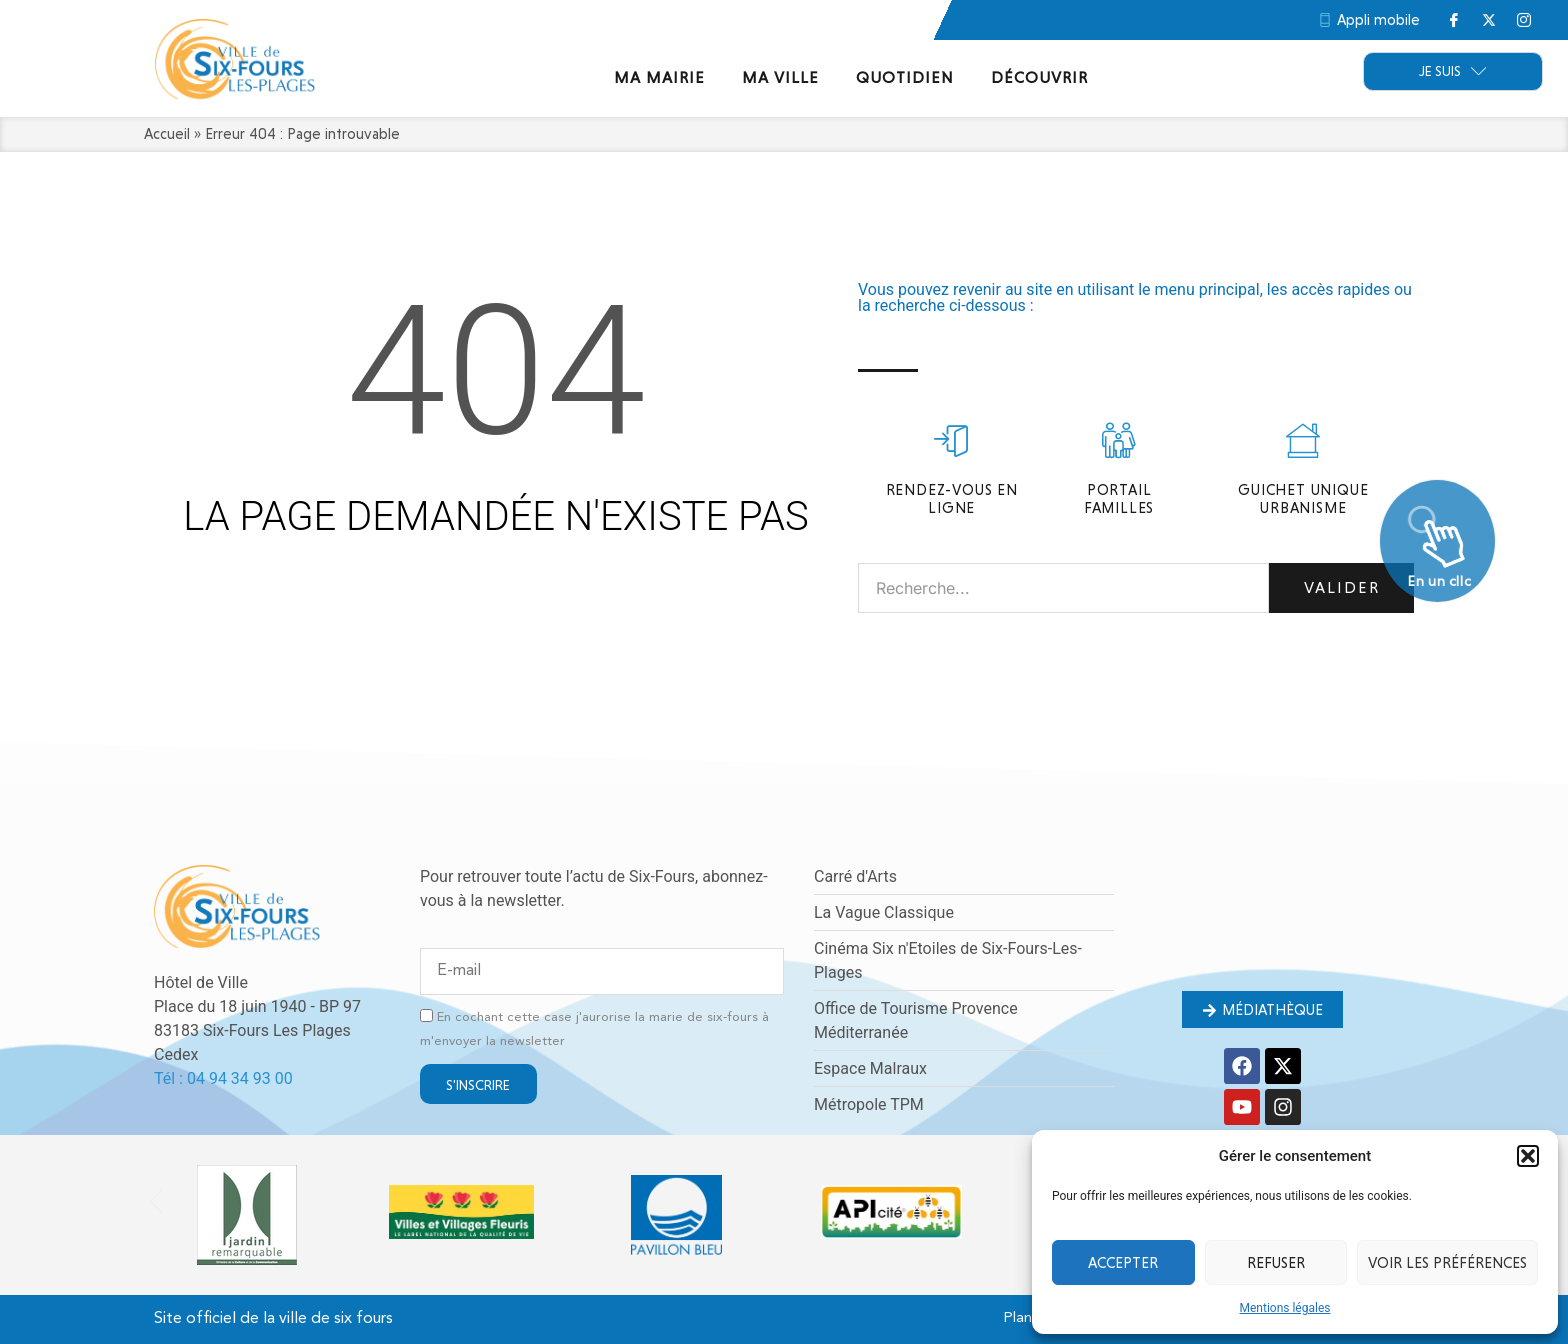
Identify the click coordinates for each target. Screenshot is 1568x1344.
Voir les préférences (1447, 1263)
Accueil (167, 134)
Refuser (1276, 1263)
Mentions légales (1285, 1308)
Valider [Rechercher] (1342, 587)
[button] (1528, 1156)
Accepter (1123, 1263)
